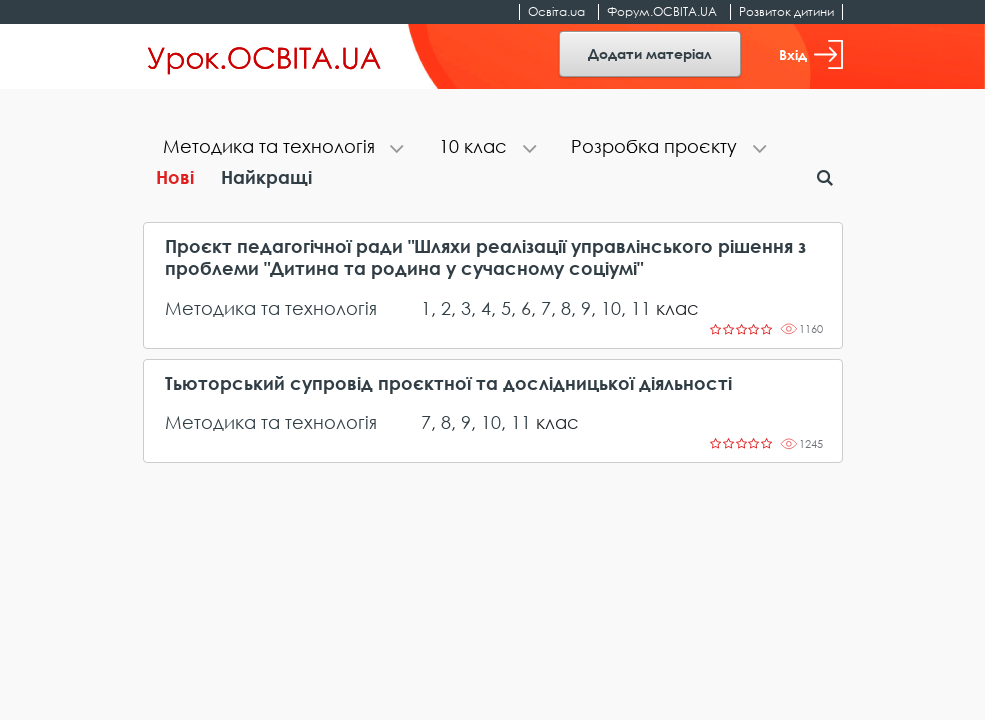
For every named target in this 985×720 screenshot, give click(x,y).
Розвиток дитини (786, 11)
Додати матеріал (650, 53)
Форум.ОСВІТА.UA (662, 11)
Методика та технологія (271, 308)
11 (641, 308)
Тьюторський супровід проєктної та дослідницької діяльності (448, 383)
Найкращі (266, 177)
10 (611, 308)
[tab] (281, 148)
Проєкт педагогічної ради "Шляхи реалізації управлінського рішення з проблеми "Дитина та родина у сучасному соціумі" (485, 257)
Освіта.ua (556, 11)
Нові (175, 177)
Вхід (811, 54)
